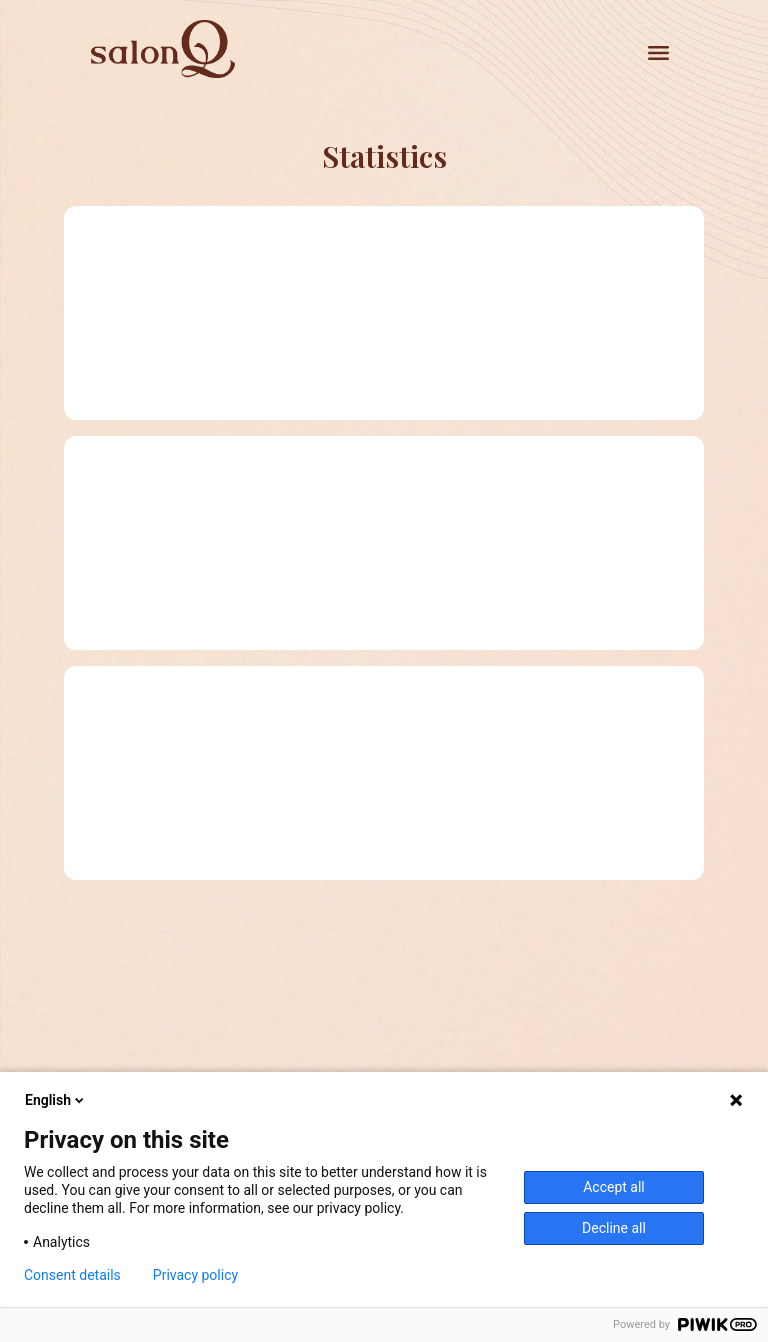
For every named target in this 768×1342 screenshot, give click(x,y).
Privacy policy (195, 1275)
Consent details (72, 1275)
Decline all (614, 1228)
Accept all (614, 1187)
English (56, 1100)
